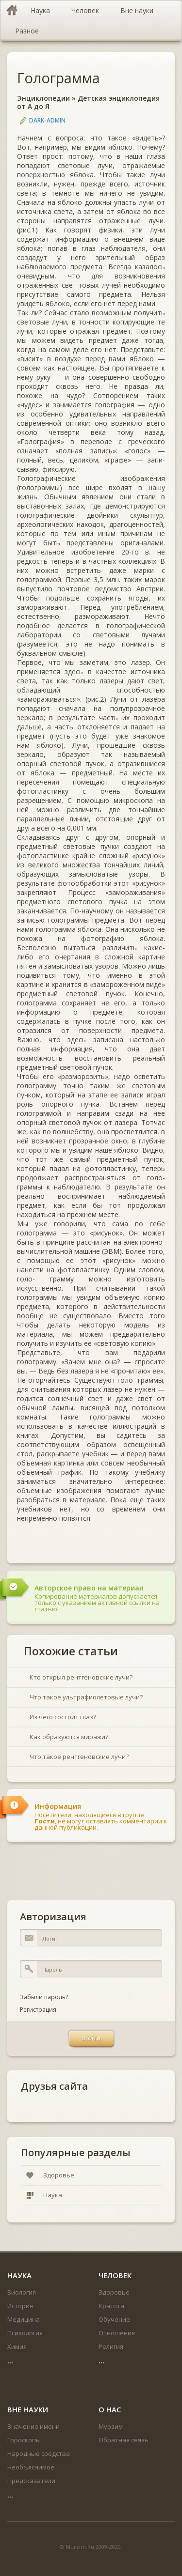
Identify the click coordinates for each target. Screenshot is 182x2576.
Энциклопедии (43, 98)
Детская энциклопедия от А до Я (88, 102)
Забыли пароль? (44, 1997)
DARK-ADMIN (47, 120)
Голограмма (58, 77)
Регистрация (38, 2009)
